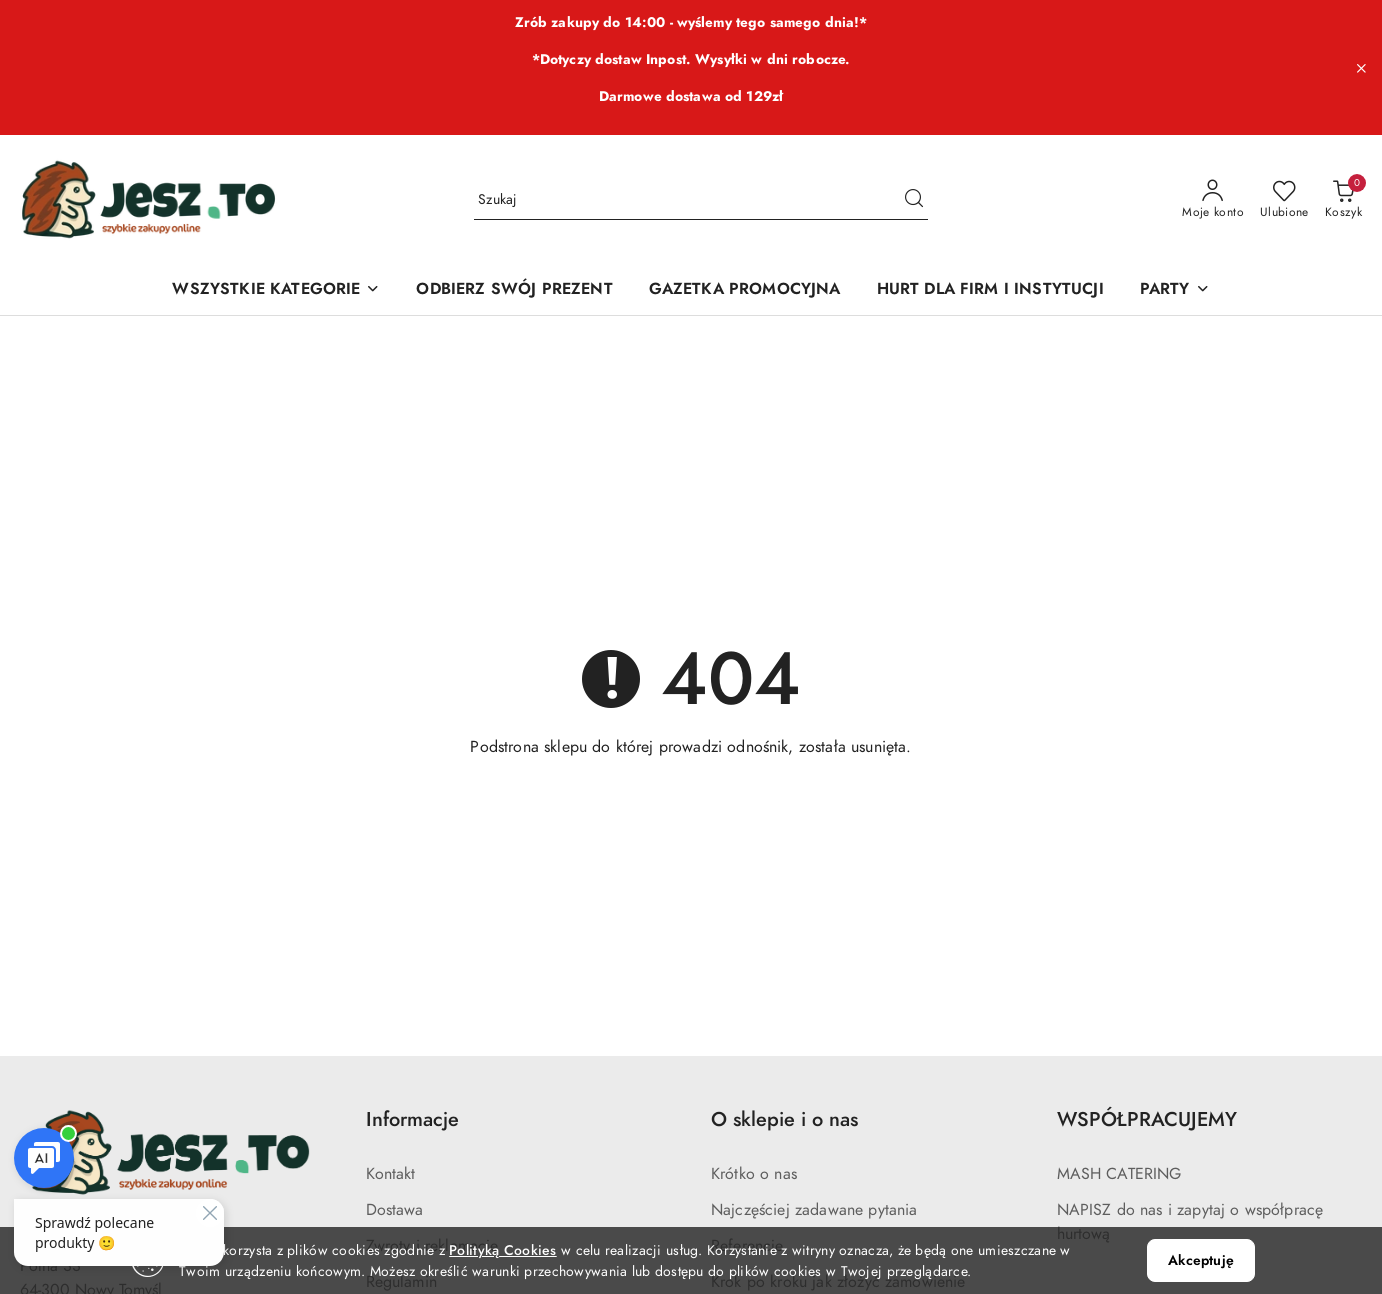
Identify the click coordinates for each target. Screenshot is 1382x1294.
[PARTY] (1175, 290)
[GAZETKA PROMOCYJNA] (745, 290)
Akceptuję (1201, 1260)
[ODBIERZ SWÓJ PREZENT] (514, 290)
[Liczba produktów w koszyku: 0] (1343, 200)
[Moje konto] (1213, 200)
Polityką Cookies (502, 1250)
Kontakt (391, 1174)
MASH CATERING (1119, 1174)
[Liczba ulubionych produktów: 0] (1284, 200)
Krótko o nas (754, 1174)
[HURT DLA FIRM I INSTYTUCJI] (990, 290)
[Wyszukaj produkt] (701, 199)
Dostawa (395, 1210)
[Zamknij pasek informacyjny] (1361, 68)
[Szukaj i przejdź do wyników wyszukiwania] (914, 200)
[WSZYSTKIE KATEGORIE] (276, 290)
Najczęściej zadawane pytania (814, 1210)
